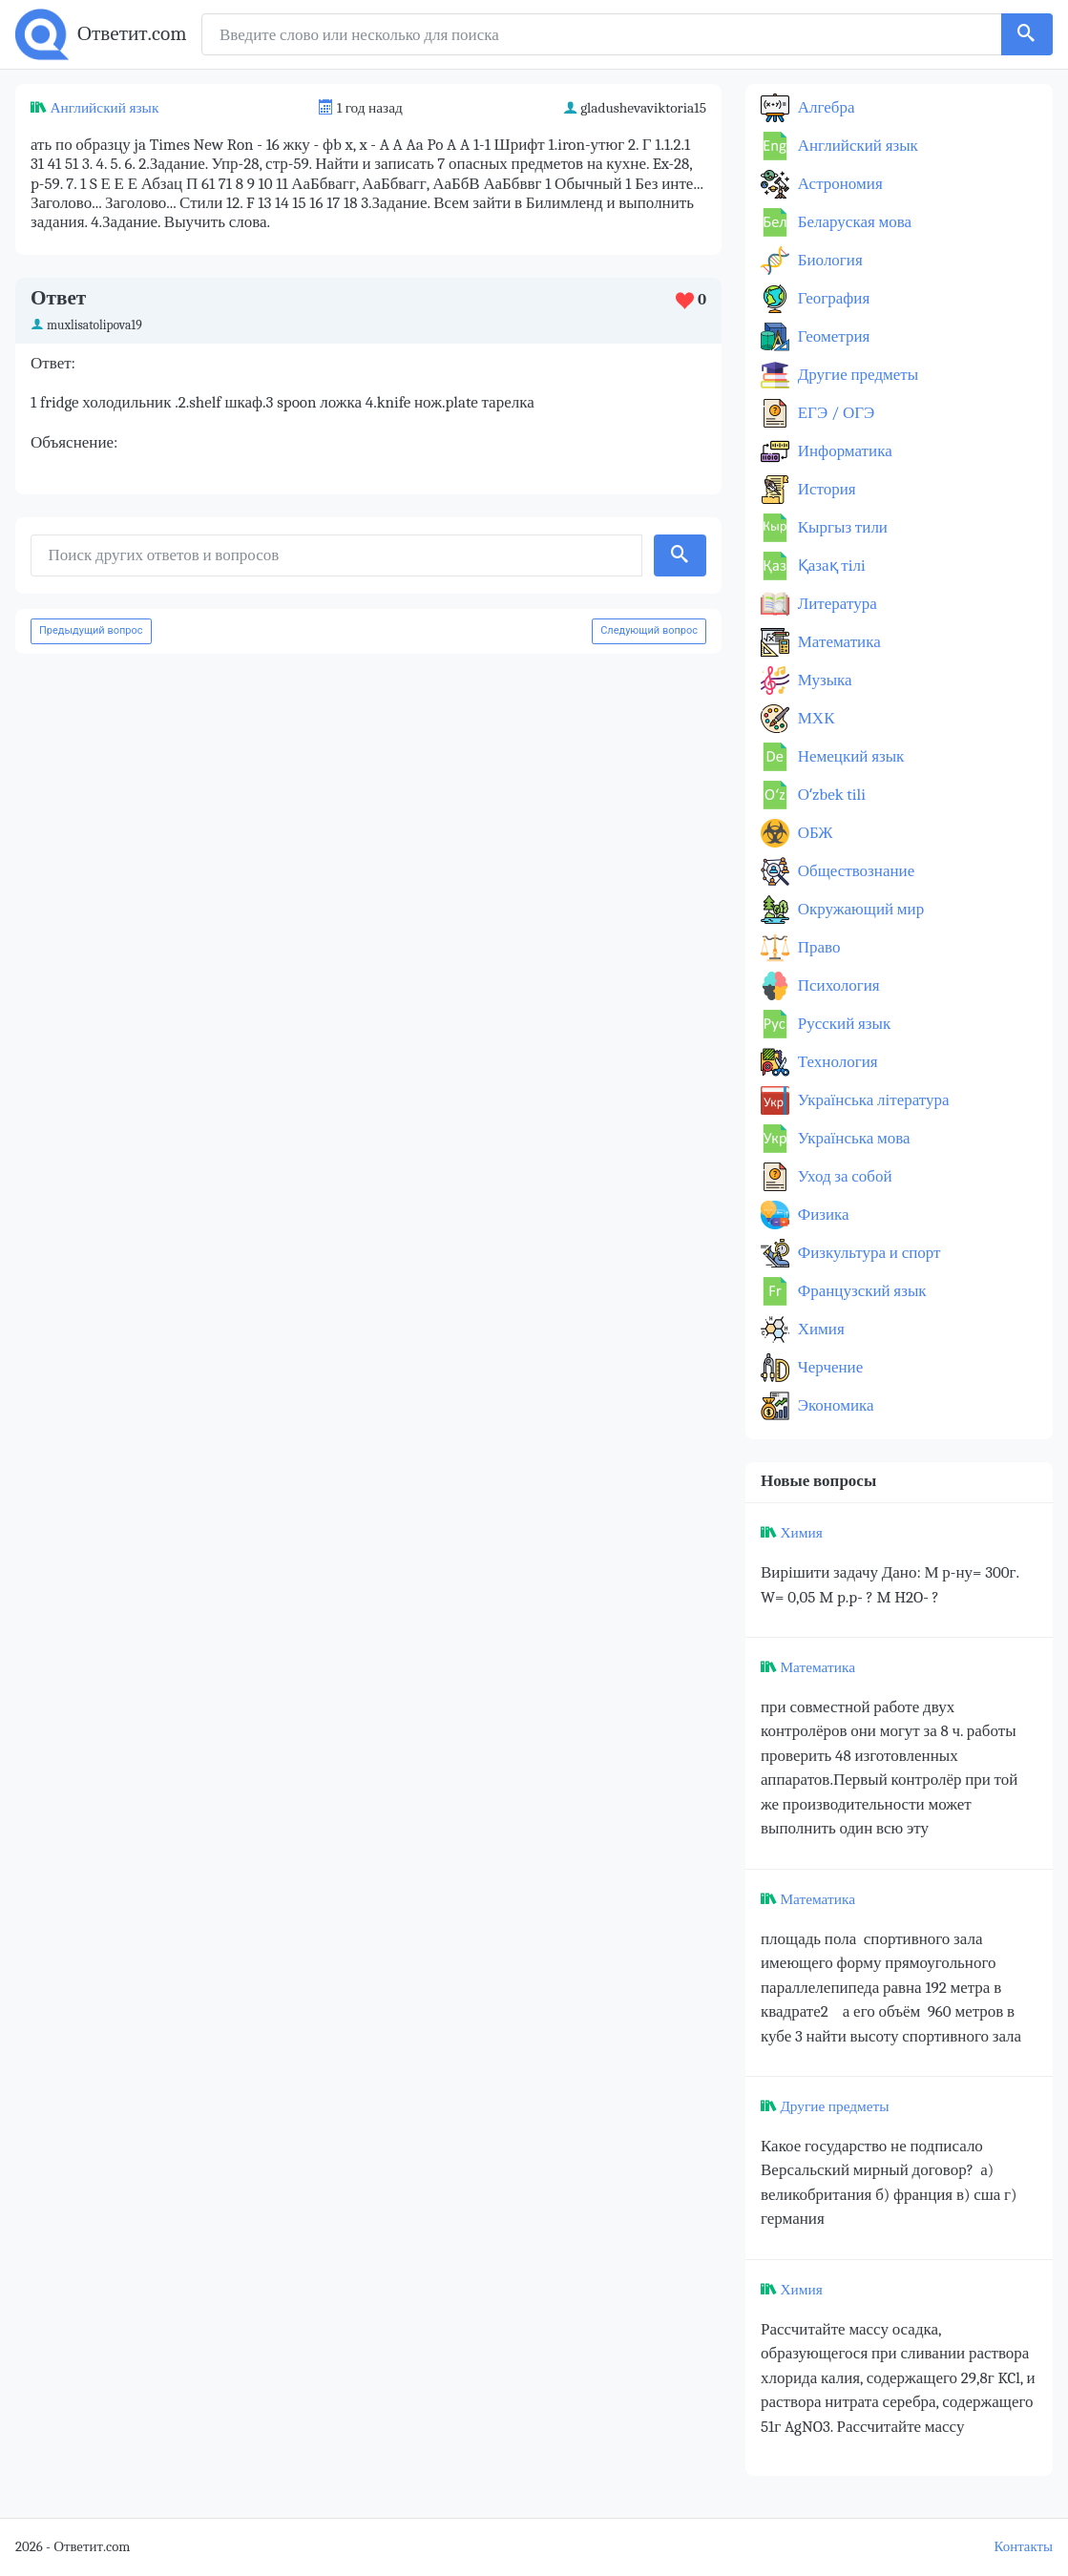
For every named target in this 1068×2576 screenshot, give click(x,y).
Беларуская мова (852, 222)
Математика (837, 642)
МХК (814, 718)
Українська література (872, 1100)
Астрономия (838, 184)
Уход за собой (843, 1176)
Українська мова (852, 1138)
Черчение (828, 1367)
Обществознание (854, 871)
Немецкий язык (849, 756)
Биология (828, 260)
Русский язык (842, 1024)
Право (817, 947)
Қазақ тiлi (830, 565)
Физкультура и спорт (867, 1253)
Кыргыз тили (841, 527)
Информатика (843, 451)
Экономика (834, 1405)
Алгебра (824, 107)
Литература (835, 604)
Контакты (1024, 2547)
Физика (821, 1214)
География (831, 298)
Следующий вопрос (649, 630)
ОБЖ (813, 833)
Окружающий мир (859, 909)
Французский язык (860, 1291)
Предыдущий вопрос (91, 630)
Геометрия (831, 336)
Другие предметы (856, 375)
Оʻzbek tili (830, 794)
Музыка (823, 680)
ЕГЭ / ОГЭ (834, 413)
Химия (819, 1329)
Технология (836, 1062)
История (825, 489)
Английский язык (104, 107)
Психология (837, 985)
